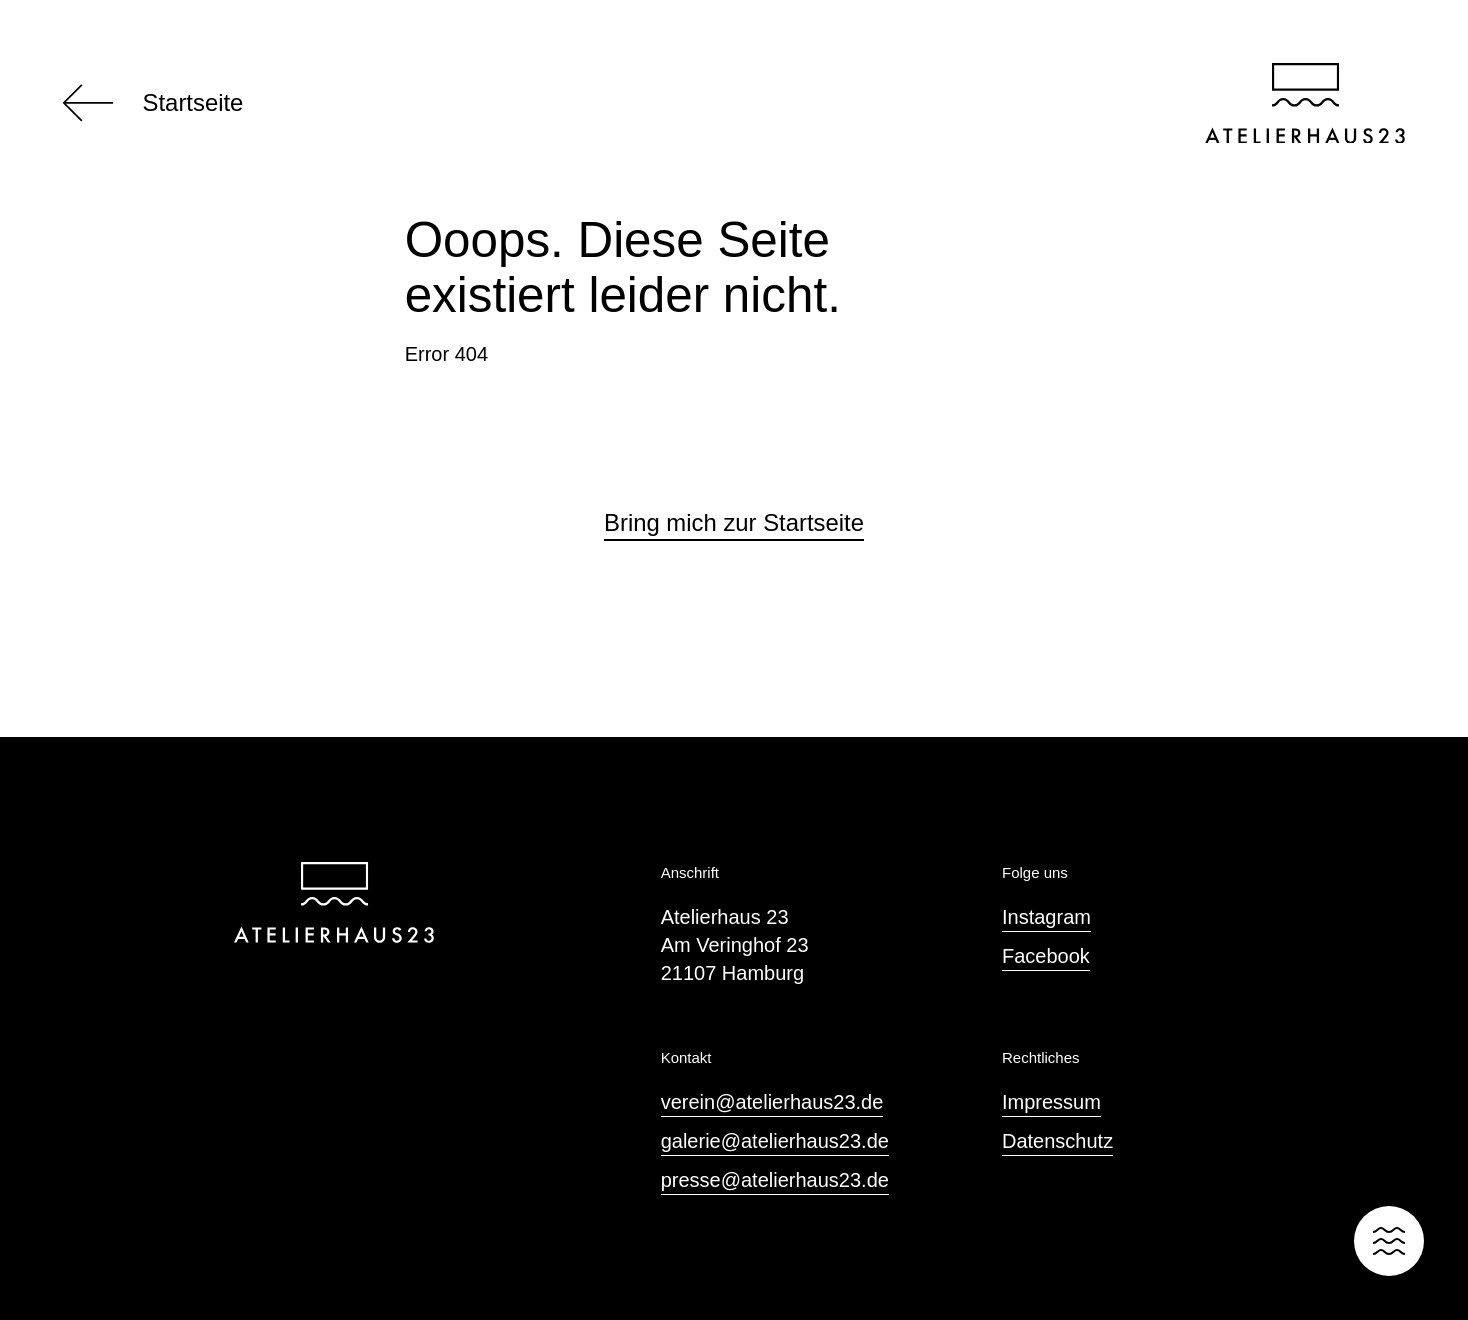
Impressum (1051, 1102)
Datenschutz (1057, 1141)
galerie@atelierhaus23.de (775, 1141)
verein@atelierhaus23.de (772, 1102)
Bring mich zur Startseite (734, 522)
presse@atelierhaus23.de (775, 1180)
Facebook (1046, 956)
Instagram (1046, 917)
